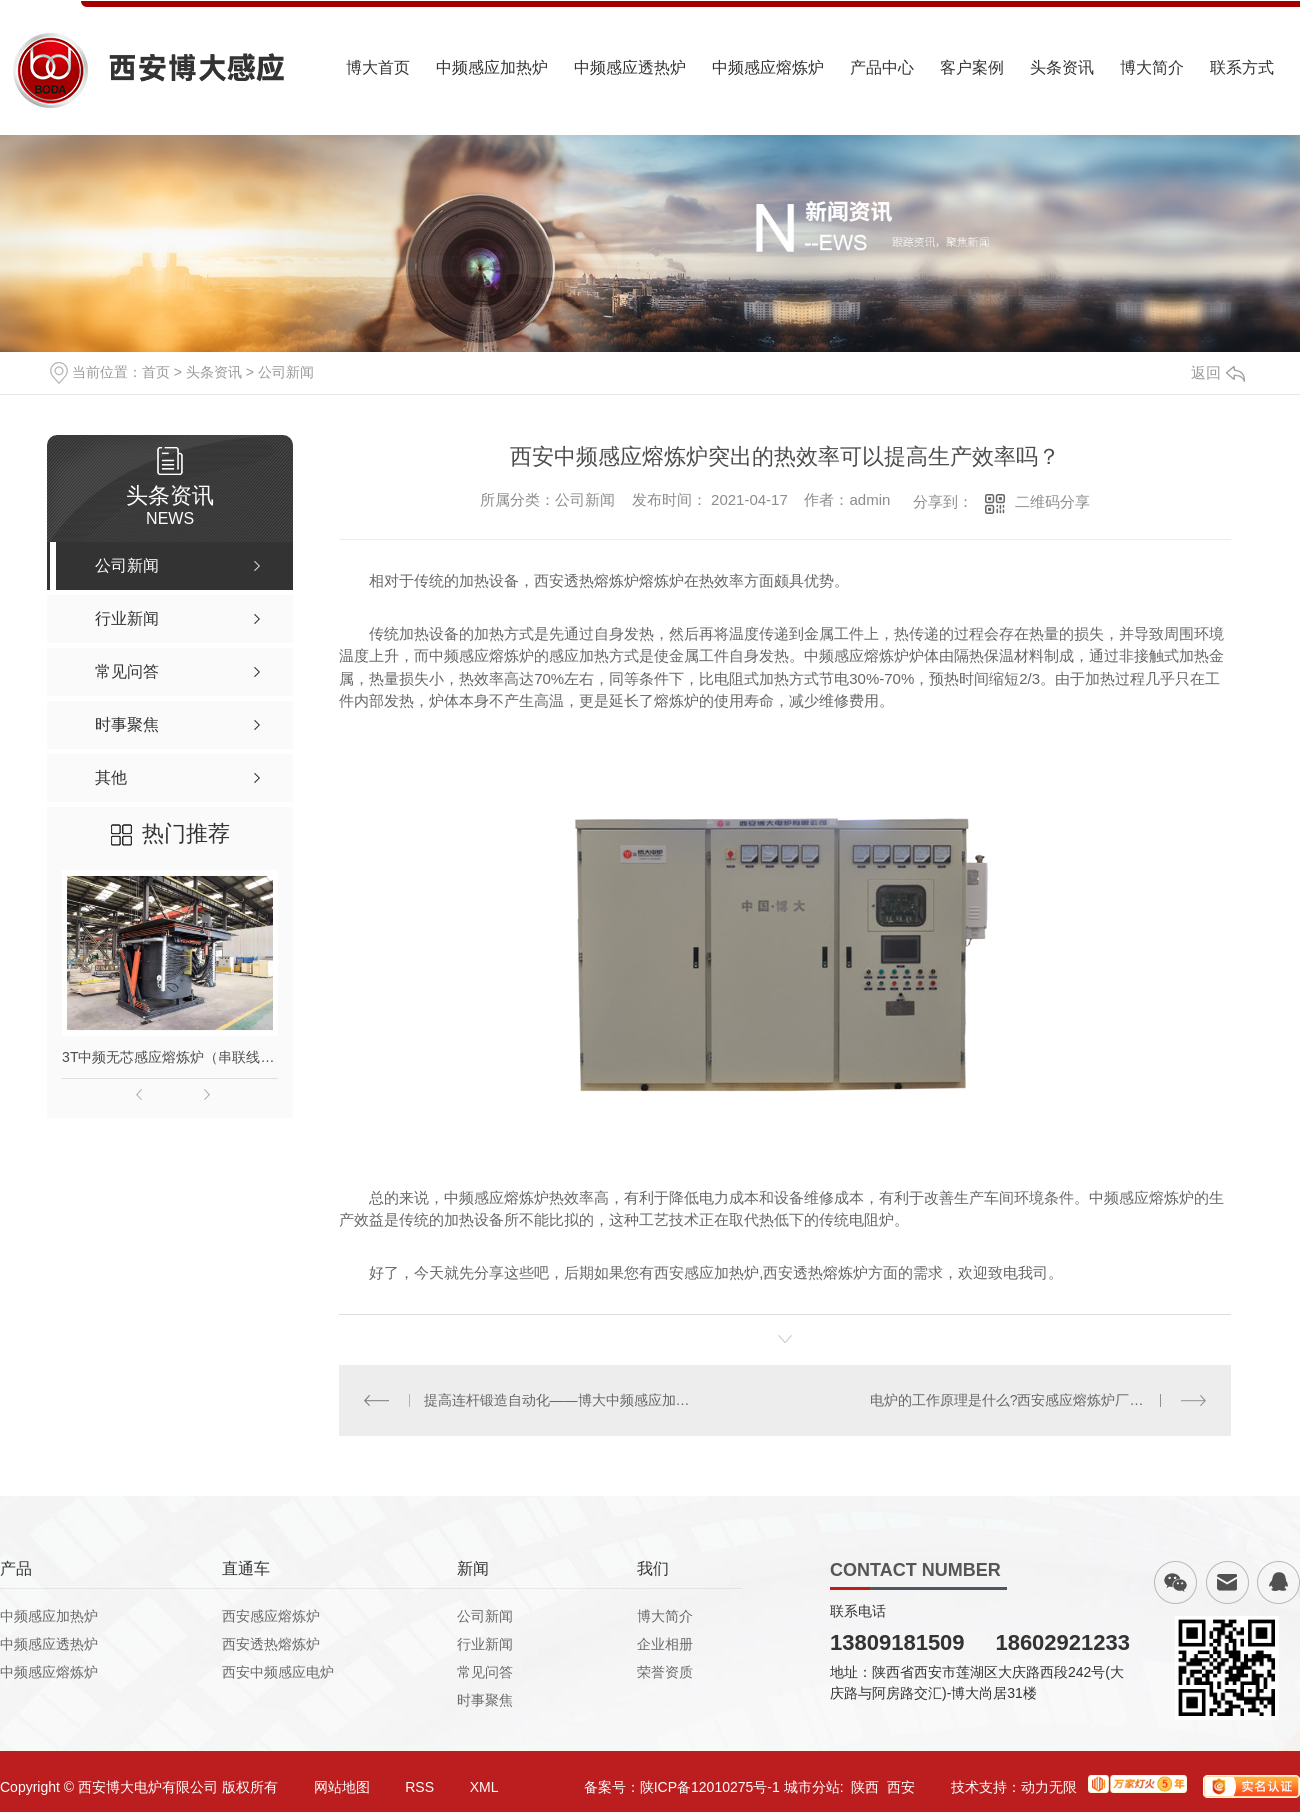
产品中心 (882, 67)
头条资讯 (1062, 67)
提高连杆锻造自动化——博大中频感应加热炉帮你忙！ (562, 1400)
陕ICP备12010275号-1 (710, 1787)
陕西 (865, 1787)
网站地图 (342, 1787)
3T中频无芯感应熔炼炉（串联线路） (170, 1057)
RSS (419, 1787)
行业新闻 (485, 1644)
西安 (901, 1787)
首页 (156, 372)
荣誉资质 (665, 1672)
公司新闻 (286, 372)
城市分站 (812, 1787)
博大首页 (378, 67)
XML (484, 1787)
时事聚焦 (485, 1700)
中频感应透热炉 (630, 67)
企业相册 (665, 1644)
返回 (1218, 372)
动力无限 (1049, 1787)
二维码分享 (1052, 501)
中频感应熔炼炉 (768, 67)
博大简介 (1152, 67)
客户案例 (972, 67)
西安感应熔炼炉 (271, 1616)
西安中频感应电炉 (278, 1672)
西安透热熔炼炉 (271, 1644)
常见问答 (485, 1672)
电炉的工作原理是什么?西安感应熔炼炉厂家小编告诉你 (1038, 1400)
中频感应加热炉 (492, 67)
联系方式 (1242, 67)
